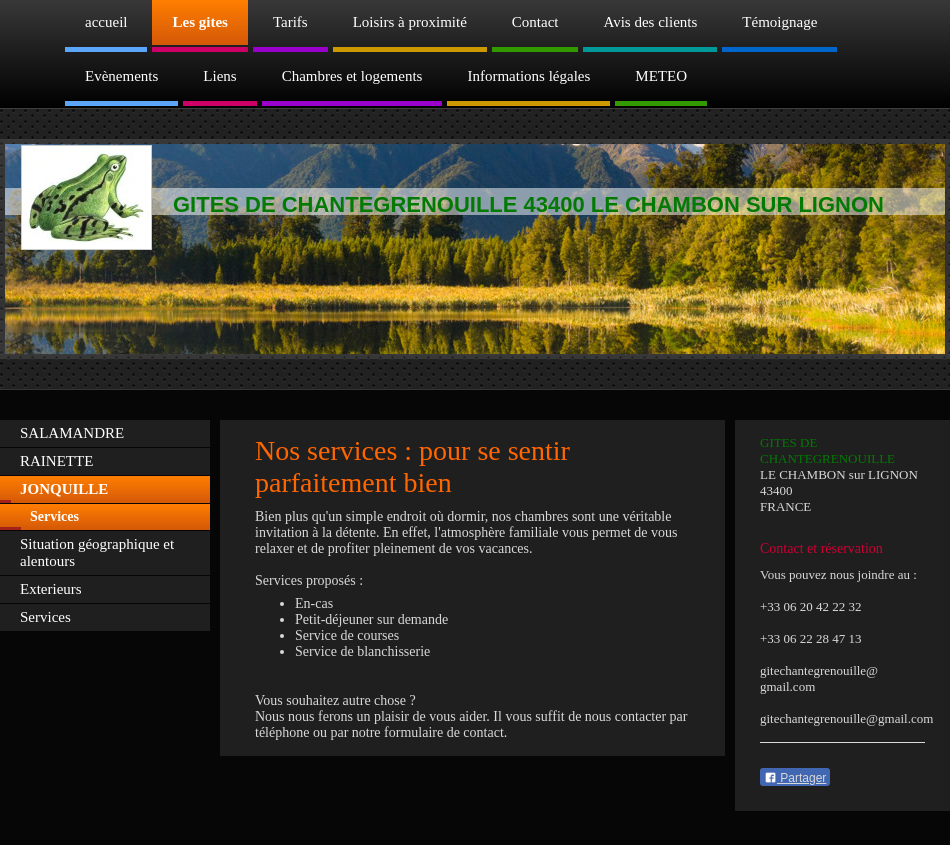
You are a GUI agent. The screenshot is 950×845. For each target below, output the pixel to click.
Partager (795, 778)
